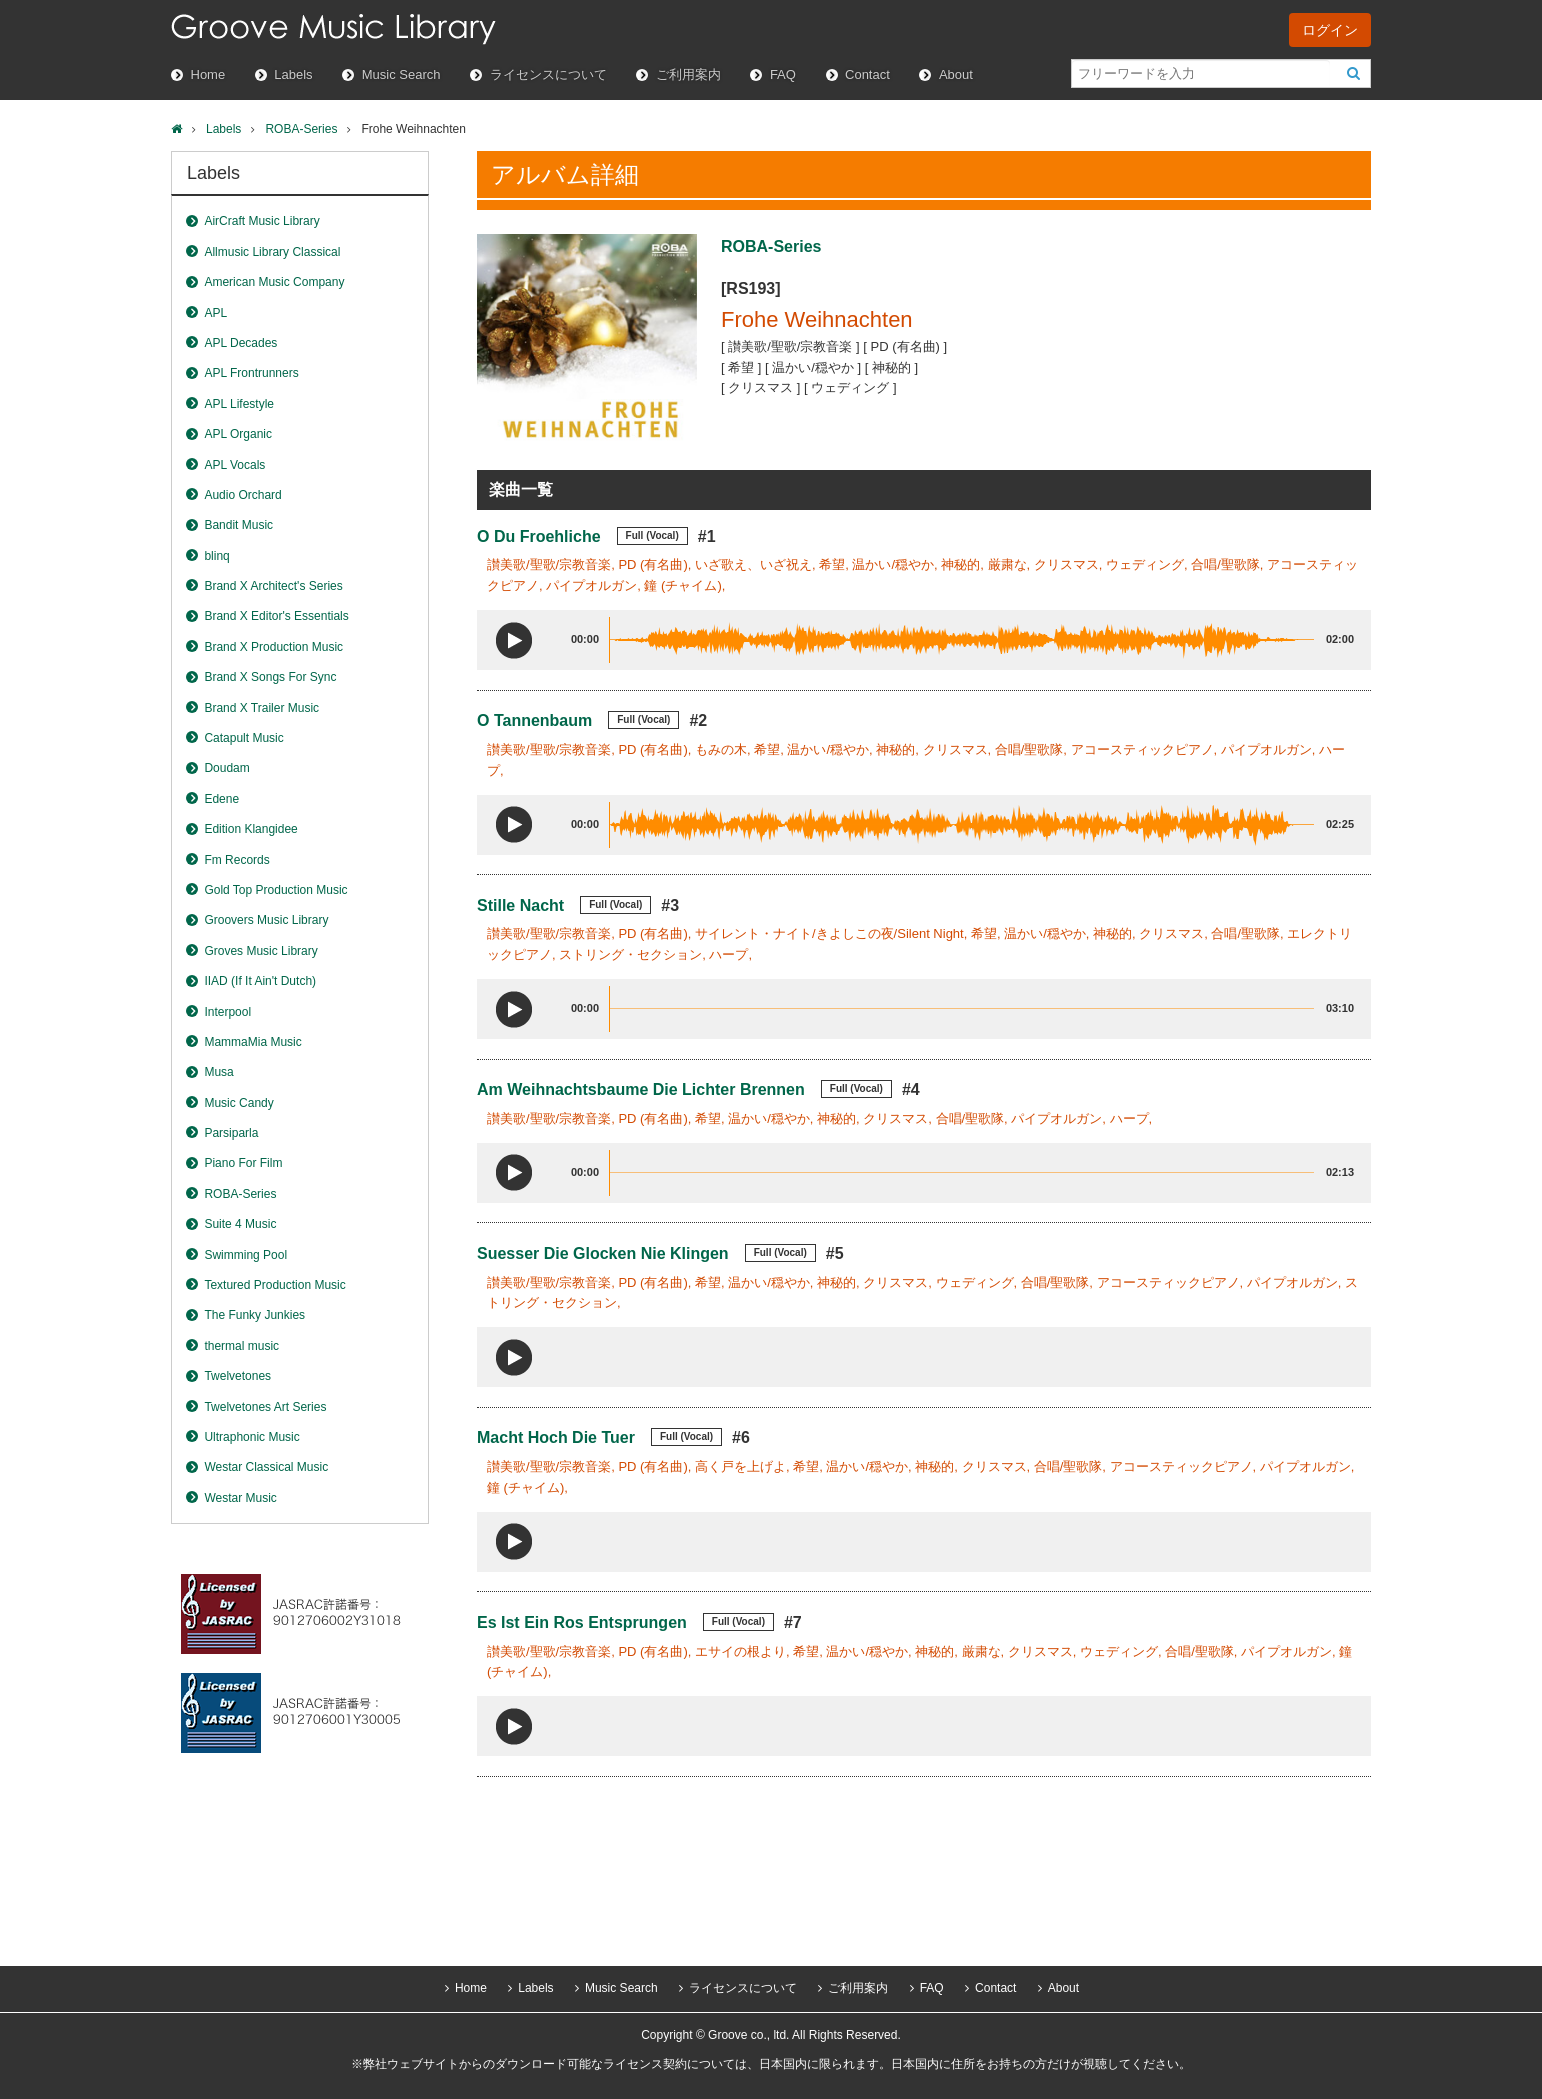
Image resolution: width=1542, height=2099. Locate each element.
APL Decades (240, 343)
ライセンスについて (548, 74)
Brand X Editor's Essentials (276, 616)
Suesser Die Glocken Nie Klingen (603, 1253)
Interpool (227, 1012)
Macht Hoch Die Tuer (556, 1437)
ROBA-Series (301, 129)
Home (208, 74)
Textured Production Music (274, 1285)
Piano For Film (243, 1163)
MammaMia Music (252, 1042)
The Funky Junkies (254, 1315)
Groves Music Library (260, 951)
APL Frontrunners (251, 373)
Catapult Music (243, 738)
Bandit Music (238, 525)
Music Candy (238, 1103)
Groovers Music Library (266, 920)
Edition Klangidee (250, 829)
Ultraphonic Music (251, 1437)
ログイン (1330, 30)
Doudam (226, 768)
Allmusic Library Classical (272, 252)
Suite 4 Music (240, 1224)
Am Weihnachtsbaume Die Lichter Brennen (641, 1089)
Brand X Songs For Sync (270, 677)
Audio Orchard (242, 495)
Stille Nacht (520, 905)
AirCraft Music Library (261, 221)
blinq (216, 556)
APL (215, 313)
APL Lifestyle (239, 404)
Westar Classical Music (266, 1467)
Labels (293, 74)
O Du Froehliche (539, 536)
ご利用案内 (688, 74)
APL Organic (238, 434)
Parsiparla (231, 1133)
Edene (221, 799)
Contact (867, 74)
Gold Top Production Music (275, 890)
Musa (218, 1072)
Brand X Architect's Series (273, 586)
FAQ (783, 74)
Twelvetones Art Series (265, 1407)
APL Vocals (234, 465)
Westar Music (240, 1498)
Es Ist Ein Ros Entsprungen (582, 1622)
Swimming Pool (245, 1255)
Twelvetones (237, 1376)
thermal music (241, 1346)
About (956, 74)
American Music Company (274, 282)
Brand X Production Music (273, 647)
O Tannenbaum (534, 720)
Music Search (401, 74)
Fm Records (236, 860)
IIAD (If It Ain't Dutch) (260, 981)
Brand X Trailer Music (261, 708)
